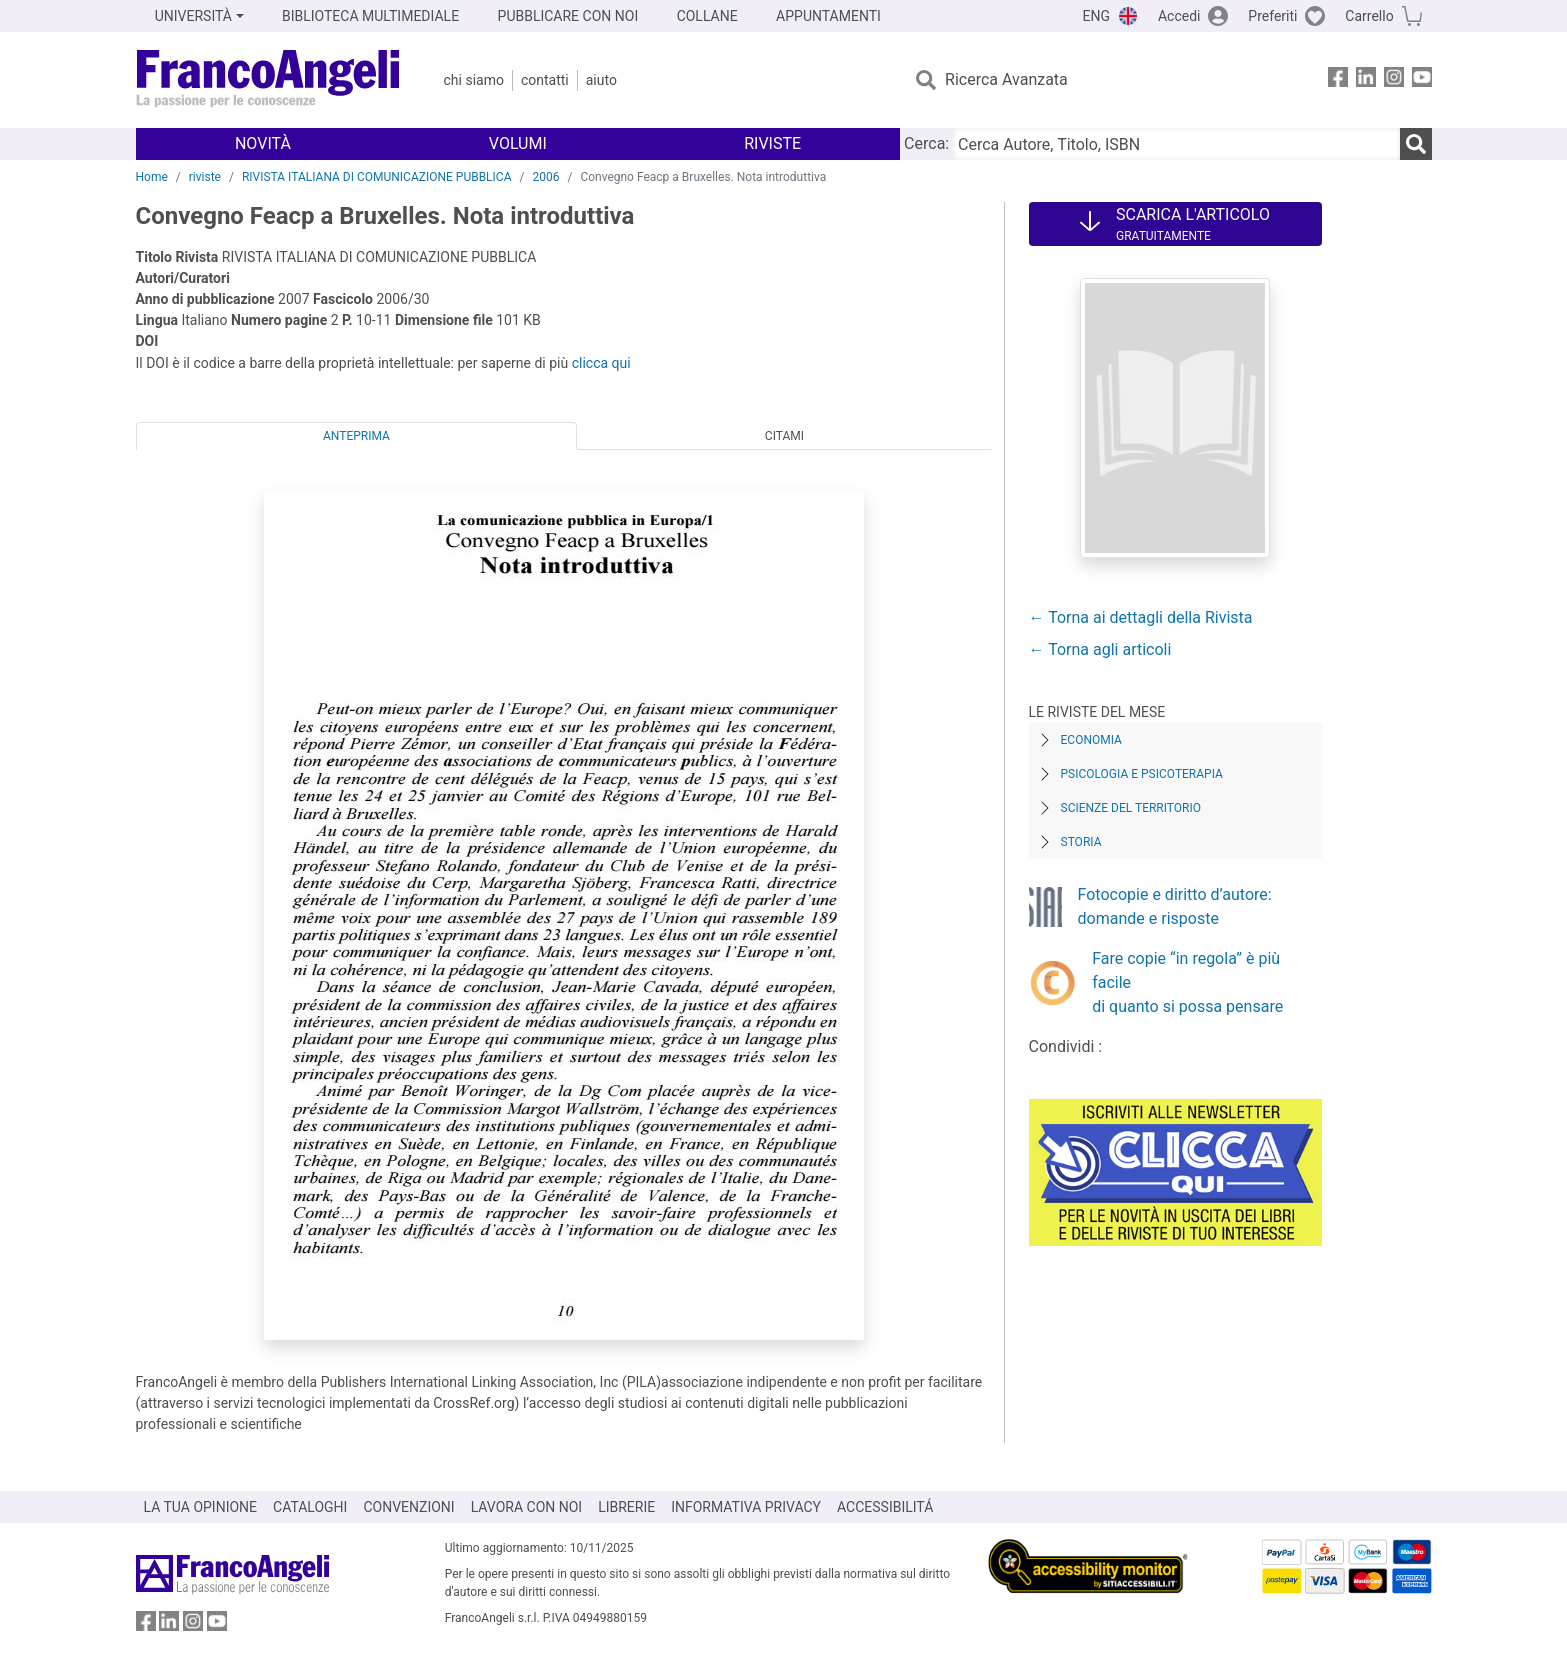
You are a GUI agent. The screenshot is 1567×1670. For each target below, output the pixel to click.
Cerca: (926, 143)
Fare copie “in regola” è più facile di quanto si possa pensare (1187, 982)
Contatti (545, 80)
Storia (1081, 842)
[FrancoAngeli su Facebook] (1338, 80)
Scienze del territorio (1131, 808)
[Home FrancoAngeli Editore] (268, 80)
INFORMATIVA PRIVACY (746, 1507)
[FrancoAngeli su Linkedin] (1366, 80)
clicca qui (601, 363)
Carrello (1369, 16)
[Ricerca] (1416, 144)
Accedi (1179, 16)
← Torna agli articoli (1100, 649)
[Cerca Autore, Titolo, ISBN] (1176, 144)
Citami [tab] (784, 436)
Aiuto (601, 80)
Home (152, 177)
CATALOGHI (310, 1507)
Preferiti (1272, 16)
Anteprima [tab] (356, 436)
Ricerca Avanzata (1006, 79)
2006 (545, 177)
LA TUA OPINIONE (201, 1507)
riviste (205, 177)
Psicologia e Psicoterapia (1142, 774)
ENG (1096, 16)
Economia (1091, 740)
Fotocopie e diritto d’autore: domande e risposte (1175, 906)
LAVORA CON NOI (527, 1507)
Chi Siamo (474, 80)
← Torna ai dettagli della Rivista (1141, 617)
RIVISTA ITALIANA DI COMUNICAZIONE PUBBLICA (377, 177)
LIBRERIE (626, 1507)
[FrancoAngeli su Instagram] (1394, 80)
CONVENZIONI (408, 1507)
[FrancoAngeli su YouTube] (1422, 80)
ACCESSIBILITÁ (885, 1507)
